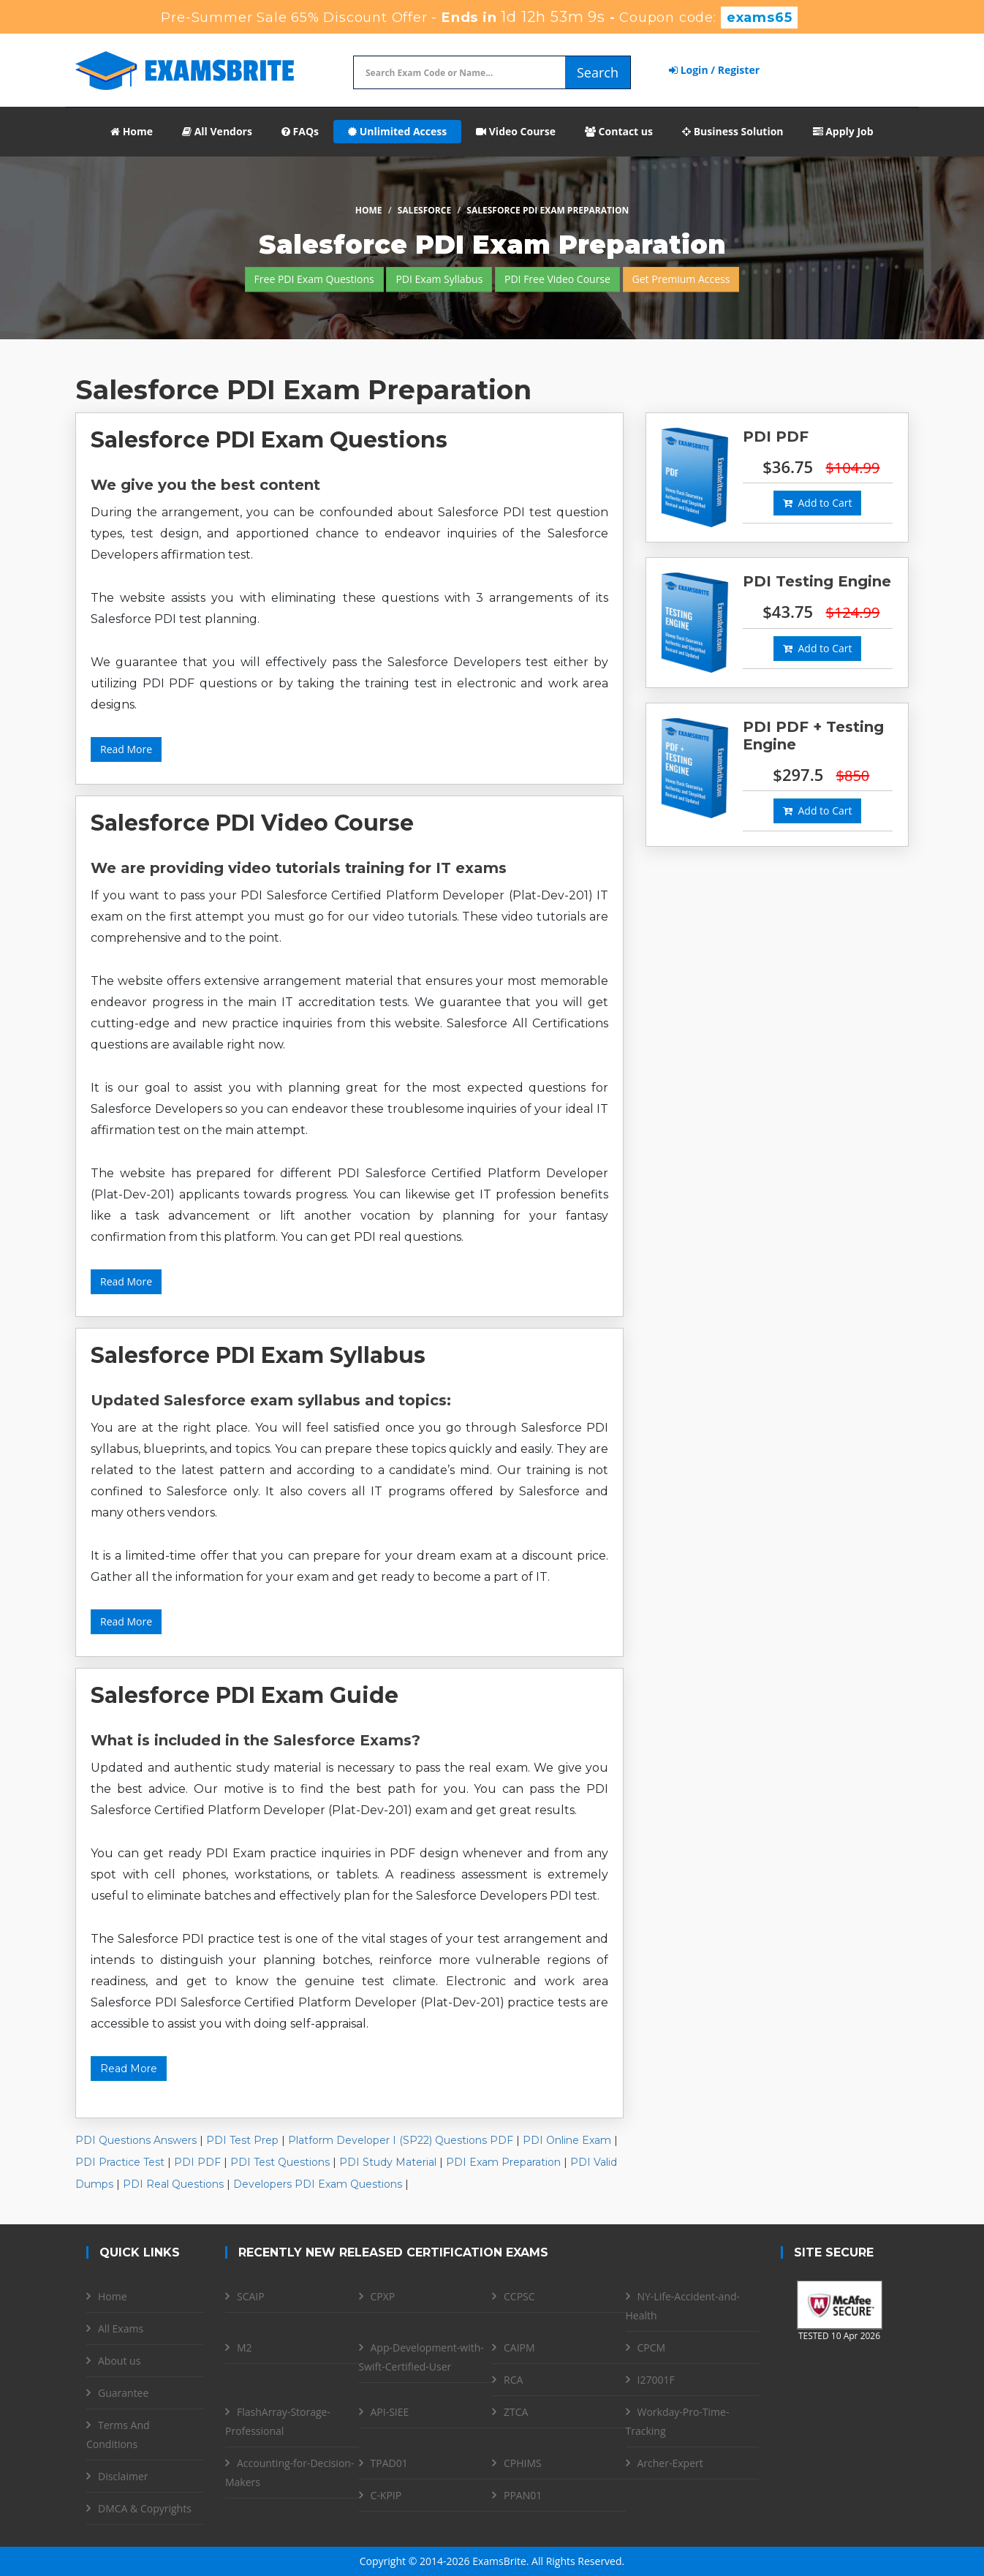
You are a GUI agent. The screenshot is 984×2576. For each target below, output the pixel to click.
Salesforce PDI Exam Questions (269, 439)
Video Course (516, 131)
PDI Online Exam (567, 2140)
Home (131, 131)
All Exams (120, 2328)
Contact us (619, 131)
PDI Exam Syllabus (439, 279)
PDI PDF (197, 2162)
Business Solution (733, 131)
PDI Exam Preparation (503, 2162)
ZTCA (516, 2412)
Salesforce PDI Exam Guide (244, 1695)
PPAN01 (523, 2495)
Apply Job (843, 131)
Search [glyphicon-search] (597, 72)
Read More (126, 749)
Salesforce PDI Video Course (252, 822)
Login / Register (714, 70)
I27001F (656, 2380)
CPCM (651, 2347)
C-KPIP (386, 2495)
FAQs (300, 131)
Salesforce (424, 210)
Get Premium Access (681, 279)
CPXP (383, 2296)
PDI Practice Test (119, 2162)
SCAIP (251, 2296)
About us (119, 2361)
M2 (244, 2347)
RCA (513, 2380)
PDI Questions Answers (136, 2140)
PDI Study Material (387, 2162)
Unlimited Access (397, 131)
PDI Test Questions (280, 2162)
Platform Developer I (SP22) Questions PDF (400, 2140)
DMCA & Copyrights (145, 2508)
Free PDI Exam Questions (314, 279)
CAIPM (519, 2347)
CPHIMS (523, 2463)
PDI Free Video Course (557, 279)
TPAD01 (389, 2463)
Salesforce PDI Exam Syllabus (258, 1355)
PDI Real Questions (173, 2184)
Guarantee (123, 2393)
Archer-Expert (670, 2463)
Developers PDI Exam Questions (317, 2184)
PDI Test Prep (242, 2140)
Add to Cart (817, 503)
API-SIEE (390, 2412)
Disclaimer (123, 2476)
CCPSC (519, 2296)
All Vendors (217, 131)
